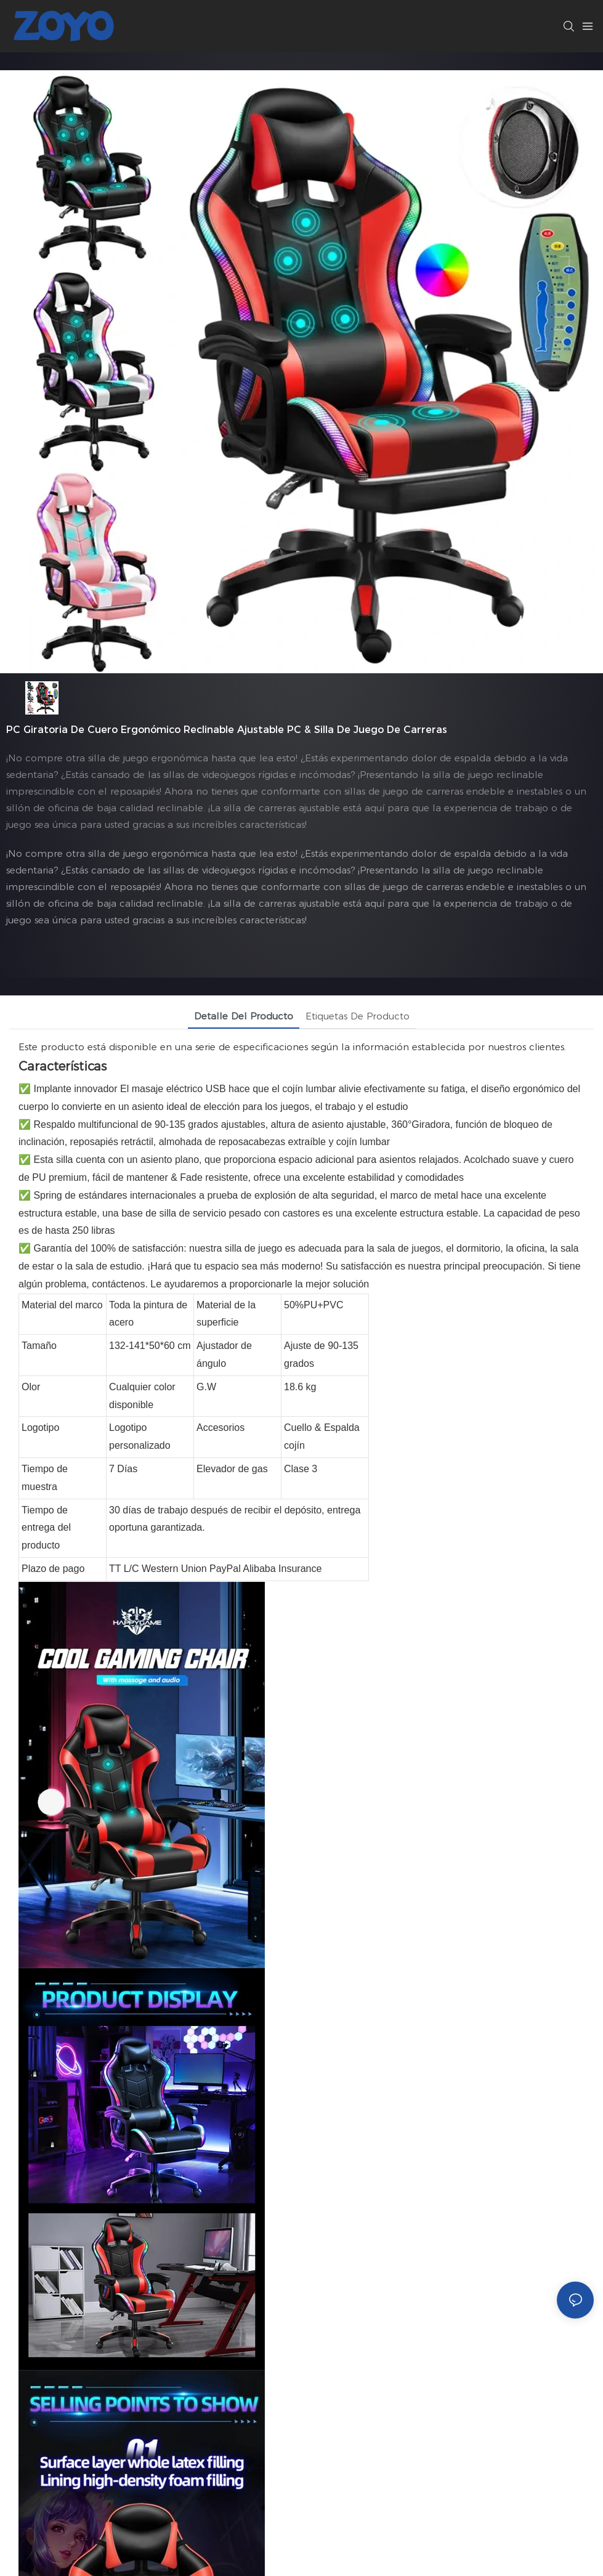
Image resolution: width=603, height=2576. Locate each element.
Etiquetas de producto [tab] (358, 1016)
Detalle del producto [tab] (243, 1016)
